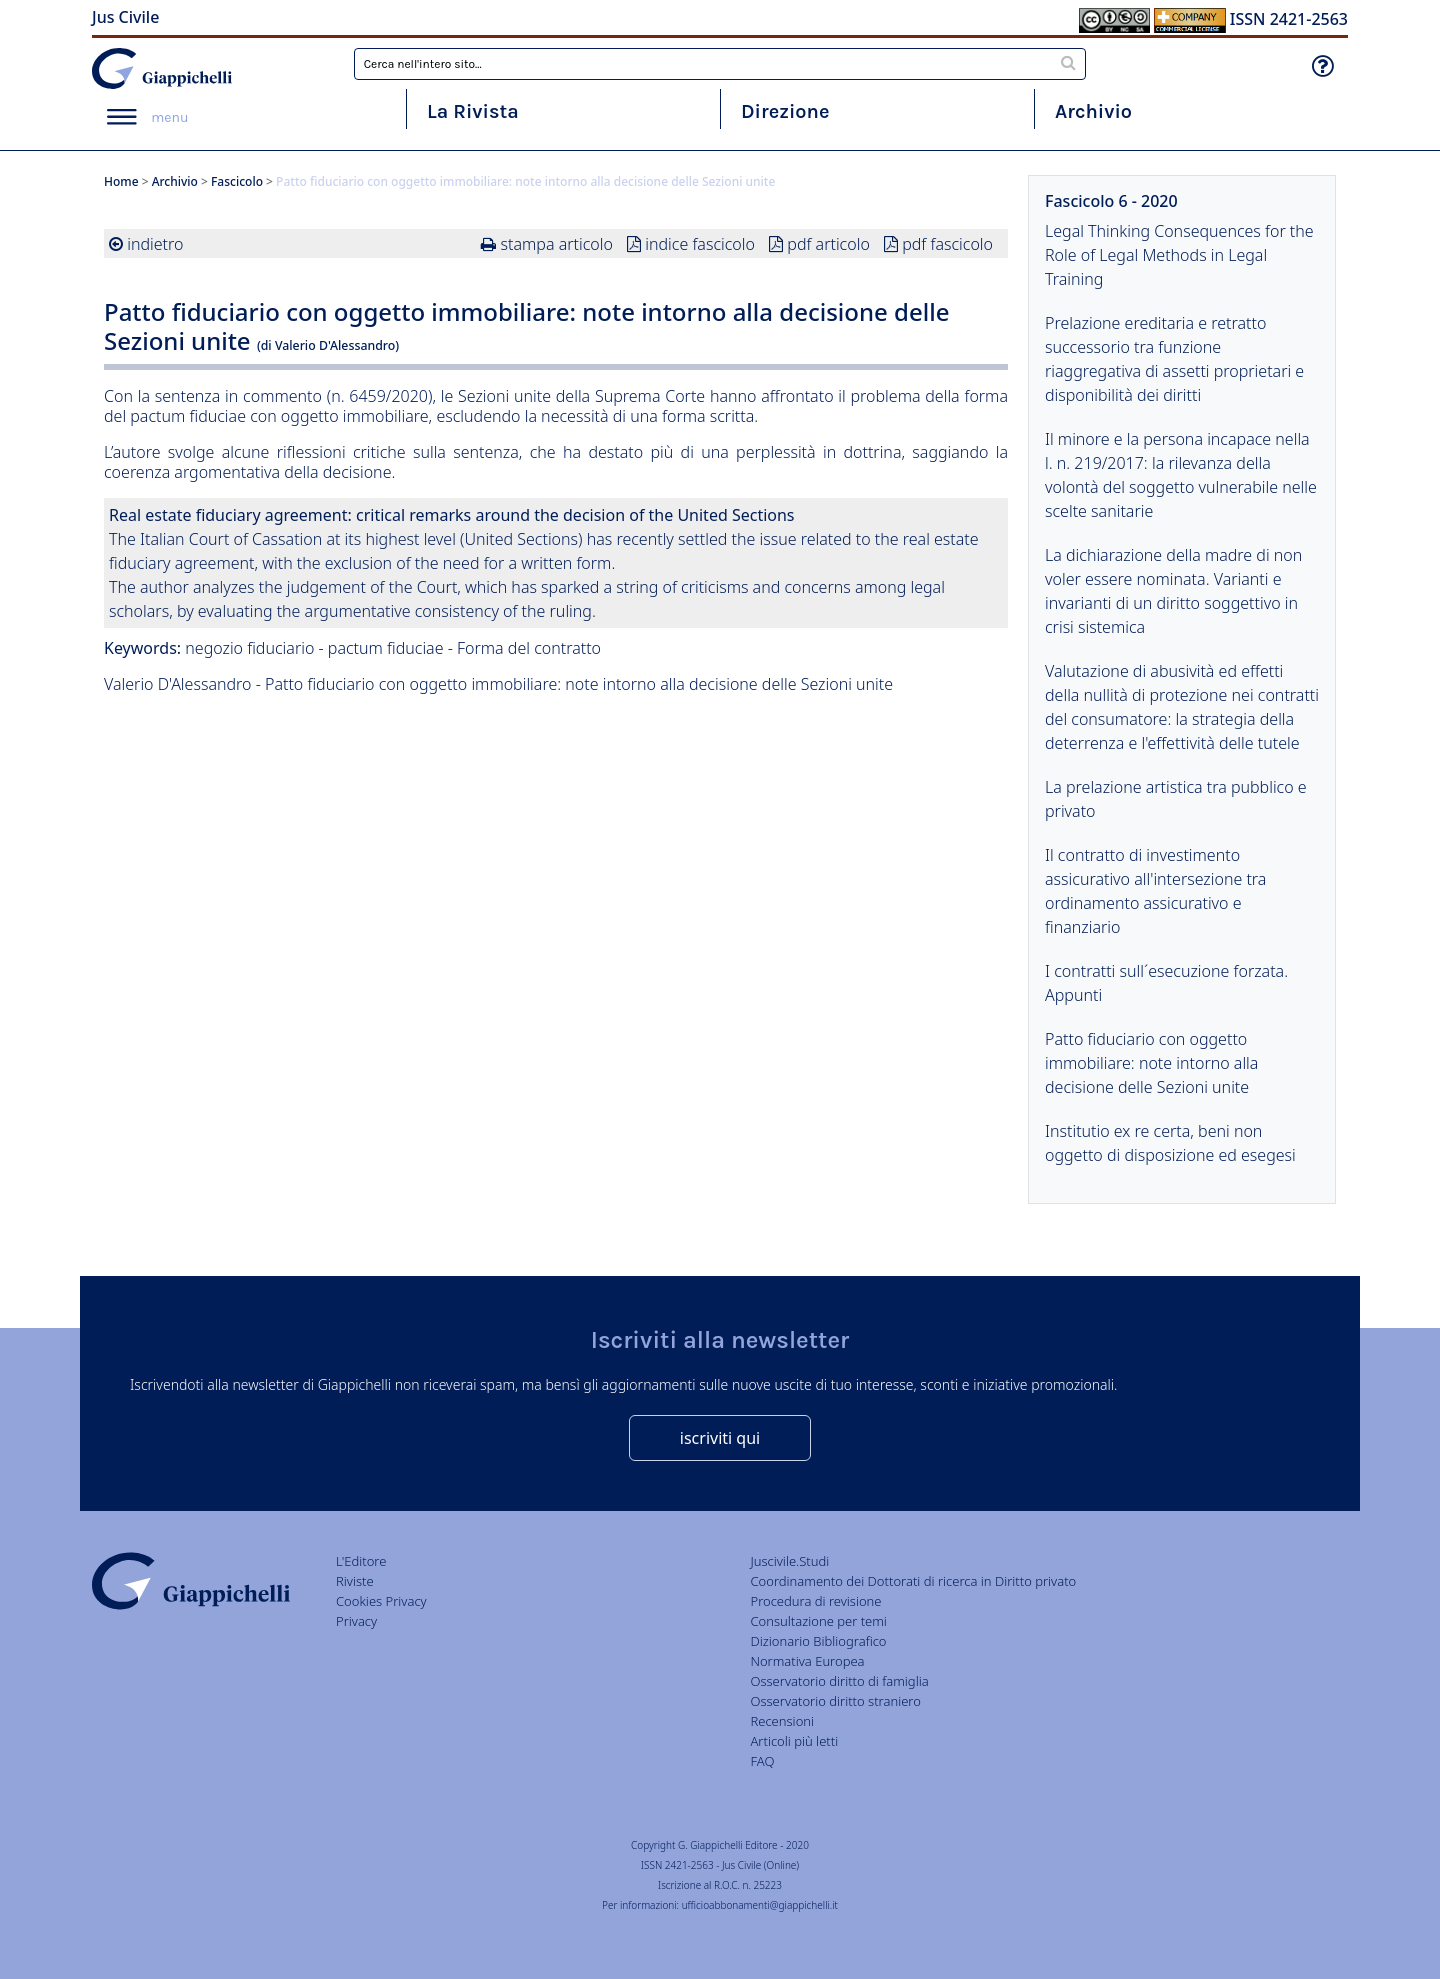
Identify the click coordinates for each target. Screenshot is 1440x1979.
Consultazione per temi (818, 1621)
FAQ (762, 1761)
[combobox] (720, 64)
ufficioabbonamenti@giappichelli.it (760, 1905)
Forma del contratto (529, 648)
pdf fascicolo (947, 244)
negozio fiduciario (249, 648)
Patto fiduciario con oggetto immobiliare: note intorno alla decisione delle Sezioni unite (1151, 1063)
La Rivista (473, 111)
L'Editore (361, 1561)
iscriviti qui (720, 1438)
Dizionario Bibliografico (818, 1641)
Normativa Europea (807, 1661)
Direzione (785, 111)
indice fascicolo (700, 244)
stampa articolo (557, 244)
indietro (155, 244)
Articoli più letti (794, 1741)
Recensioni (782, 1721)
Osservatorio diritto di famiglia (839, 1681)
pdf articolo (828, 244)
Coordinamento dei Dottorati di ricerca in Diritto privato (913, 1581)
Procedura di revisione (815, 1601)
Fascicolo (237, 181)
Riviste (355, 1581)
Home (121, 181)
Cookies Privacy (381, 1601)
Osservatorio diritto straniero (835, 1701)
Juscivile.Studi (789, 1561)
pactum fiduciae (386, 648)
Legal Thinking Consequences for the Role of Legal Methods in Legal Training (1179, 255)
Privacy (356, 1621)
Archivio (1093, 111)
